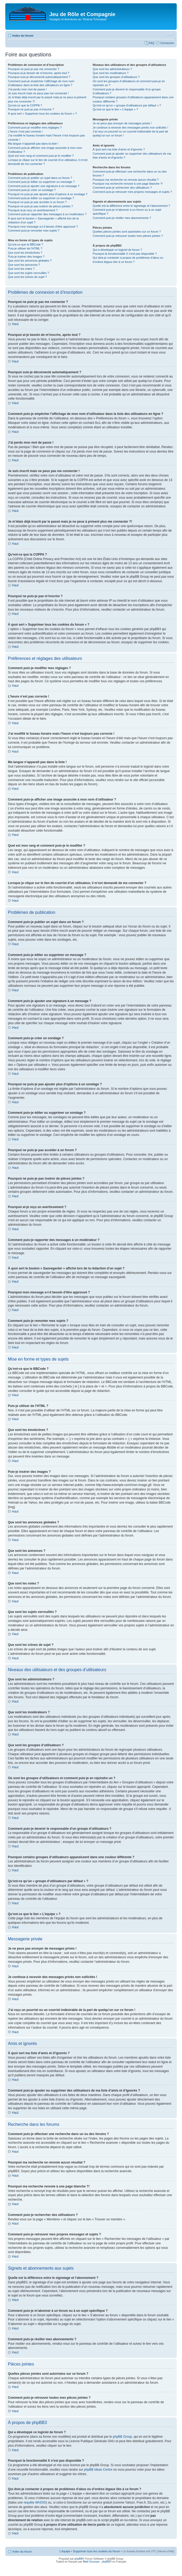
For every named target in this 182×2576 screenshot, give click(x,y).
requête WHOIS (34, 2502)
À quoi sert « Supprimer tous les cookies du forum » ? (42, 113)
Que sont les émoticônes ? (25, 252)
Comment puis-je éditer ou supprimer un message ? (41, 181)
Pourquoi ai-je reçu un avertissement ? (33, 210)
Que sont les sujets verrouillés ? (28, 272)
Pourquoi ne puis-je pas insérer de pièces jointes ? (40, 206)
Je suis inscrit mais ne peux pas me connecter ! (38, 93)
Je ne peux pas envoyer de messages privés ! (122, 123)
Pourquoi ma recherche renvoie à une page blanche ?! (127, 183)
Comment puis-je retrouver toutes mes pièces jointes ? (128, 235)
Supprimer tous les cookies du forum (96, 2551)
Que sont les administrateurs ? (112, 69)
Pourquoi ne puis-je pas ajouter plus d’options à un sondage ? (48, 194)
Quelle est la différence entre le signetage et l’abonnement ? (131, 205)
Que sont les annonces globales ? (30, 260)
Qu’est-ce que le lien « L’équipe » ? (115, 109)
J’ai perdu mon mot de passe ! (27, 89)
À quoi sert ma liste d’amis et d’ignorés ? (119, 149)
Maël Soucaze (91, 2561)
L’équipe (64, 2551)
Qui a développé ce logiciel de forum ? (117, 249)
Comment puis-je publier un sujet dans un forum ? (40, 177)
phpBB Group (122, 2436)
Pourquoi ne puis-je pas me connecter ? (33, 69)
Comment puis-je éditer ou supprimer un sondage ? (41, 198)
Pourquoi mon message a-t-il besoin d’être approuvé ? (43, 226)
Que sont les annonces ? (24, 264)
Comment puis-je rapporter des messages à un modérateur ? (47, 214)
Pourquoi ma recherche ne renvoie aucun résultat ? (126, 179)
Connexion (167, 43)
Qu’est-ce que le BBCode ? (25, 244)
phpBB (78, 2558)
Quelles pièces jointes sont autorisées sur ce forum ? (127, 231)
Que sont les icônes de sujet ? (27, 276)
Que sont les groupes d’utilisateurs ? (116, 76)
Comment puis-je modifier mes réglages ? (35, 127)
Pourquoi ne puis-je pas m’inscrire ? (31, 109)
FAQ (151, 43)
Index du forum (22, 35)
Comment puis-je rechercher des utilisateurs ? (122, 187)
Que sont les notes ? (21, 268)
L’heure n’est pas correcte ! (25, 131)
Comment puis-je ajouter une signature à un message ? (43, 186)
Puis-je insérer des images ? (26, 256)
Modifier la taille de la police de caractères (170, 34)
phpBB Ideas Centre (98, 2469)
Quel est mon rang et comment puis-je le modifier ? (41, 155)
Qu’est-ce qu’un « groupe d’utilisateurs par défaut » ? (127, 105)
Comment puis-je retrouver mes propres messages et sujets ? (132, 191)
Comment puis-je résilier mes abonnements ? (122, 217)
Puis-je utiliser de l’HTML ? (25, 248)
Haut (15, 324)
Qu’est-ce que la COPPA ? (25, 105)
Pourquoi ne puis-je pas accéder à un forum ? (37, 202)
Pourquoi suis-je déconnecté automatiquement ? (39, 76)
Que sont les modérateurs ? (110, 73)
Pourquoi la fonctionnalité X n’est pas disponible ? (125, 253)
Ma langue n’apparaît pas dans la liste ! (33, 143)
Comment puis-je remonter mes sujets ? (33, 230)
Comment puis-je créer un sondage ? (32, 190)
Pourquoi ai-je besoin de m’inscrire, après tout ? (38, 73)
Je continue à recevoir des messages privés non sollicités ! (130, 127)
